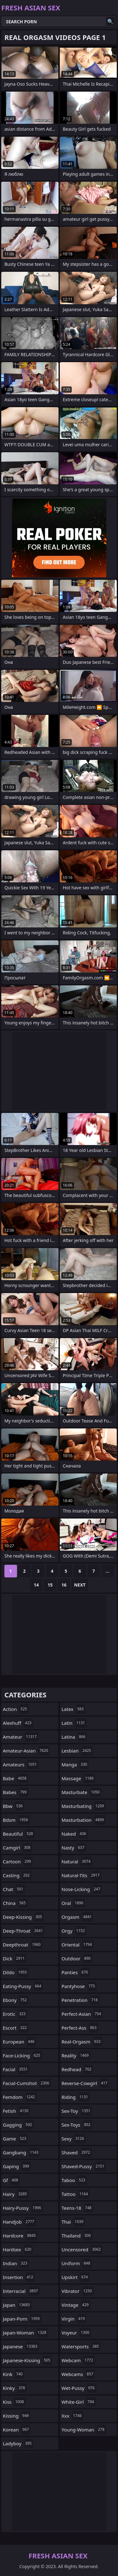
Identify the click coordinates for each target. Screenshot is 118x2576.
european (19, 2041)
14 (36, 1585)
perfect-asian (82, 2014)
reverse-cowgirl (85, 2083)
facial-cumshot (27, 2083)
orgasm (77, 1917)
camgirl (17, 1847)
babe (15, 1778)
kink (13, 2374)
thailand (77, 2235)
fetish (16, 2111)
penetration (80, 2000)
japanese (21, 2346)
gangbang (21, 2152)
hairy (16, 2194)
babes (15, 1792)
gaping (17, 2166)
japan (17, 2305)
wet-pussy (79, 2388)
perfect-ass (80, 2027)
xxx (72, 2415)
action (16, 1709)
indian (16, 2263)
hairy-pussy (23, 2208)
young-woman (84, 2429)
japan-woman (25, 2332)
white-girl (79, 2402)
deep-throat (23, 1930)
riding (76, 2097)
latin (74, 1723)
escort (15, 2027)
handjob (19, 2221)
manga (75, 1764)
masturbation (84, 1820)
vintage (76, 2305)
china (15, 1903)
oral (73, 1903)
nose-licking (82, 1889)
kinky (15, 2388)
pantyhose (79, 1986)
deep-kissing (23, 1917)
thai (73, 2221)
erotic (15, 2014)
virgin (74, 2318)
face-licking (22, 2055)
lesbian (77, 1750)
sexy (74, 2138)
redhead (77, 2069)
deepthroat (22, 1944)
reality (76, 2055)
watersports (81, 2346)
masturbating (84, 1806)
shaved (77, 2152)
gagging (18, 2124)
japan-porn (22, 2318)
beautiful (19, 1833)
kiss (14, 2402)
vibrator (77, 2291)
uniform (77, 2263)
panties (76, 1972)
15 (50, 1585)
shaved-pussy (84, 2166)
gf (11, 2180)
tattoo (76, 2194)
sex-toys (77, 2124)
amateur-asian (26, 1750)
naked (75, 1833)
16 (63, 1585)
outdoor (77, 1958)
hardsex (18, 2249)
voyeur (76, 2332)
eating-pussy (23, 1986)
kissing (16, 2415)
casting (17, 1875)
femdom (20, 2097)
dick (14, 1958)
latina (74, 1736)
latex (73, 1709)
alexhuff (18, 1723)
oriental (78, 1944)
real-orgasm (82, 2041)
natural (77, 1861)
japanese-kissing (27, 2360)
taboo (74, 2180)
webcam (78, 2360)
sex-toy (77, 2111)
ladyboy (18, 2443)
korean (17, 2429)
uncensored (82, 2249)
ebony (15, 2000)
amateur (20, 1736)
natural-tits (81, 1875)
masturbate (81, 1792)
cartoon (17, 1861)
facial (16, 2069)
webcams (78, 2374)
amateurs (20, 1764)
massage (78, 1778)
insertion (19, 2277)
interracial (21, 2291)
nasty (74, 1847)
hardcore (20, 2235)
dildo (15, 1972)
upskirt (75, 2277)
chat (14, 1889)
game (15, 2138)
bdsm (16, 1820)
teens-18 (77, 2208)
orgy (74, 1930)
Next (80, 1585)
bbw (13, 1806)
